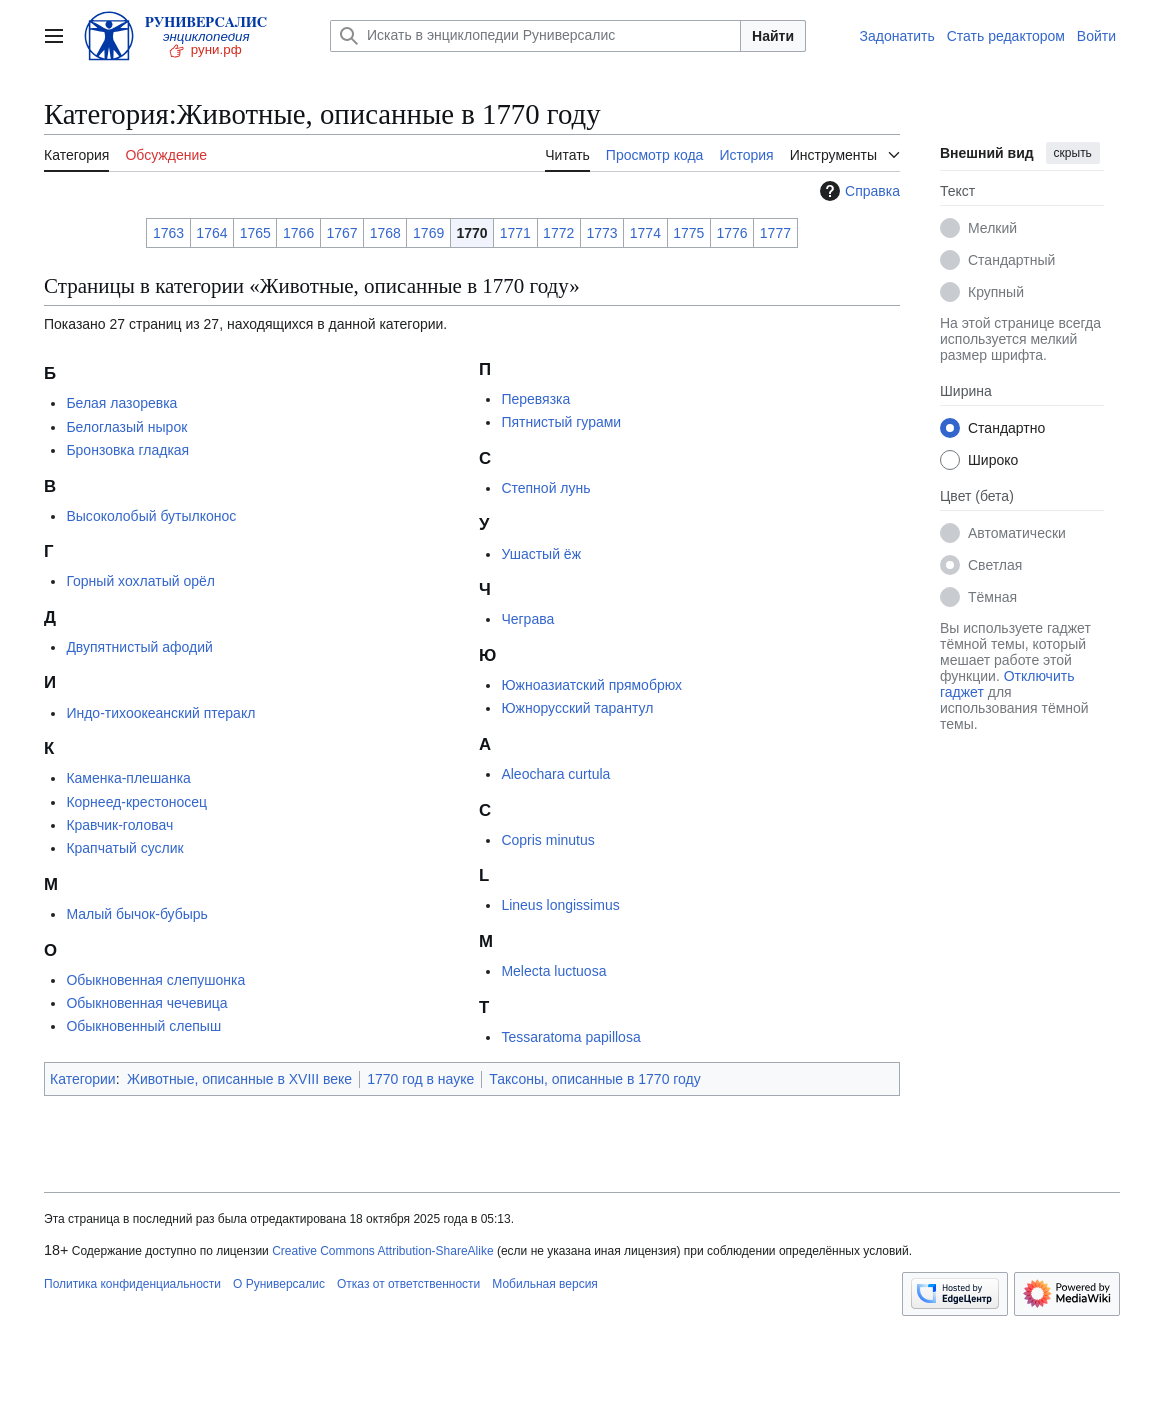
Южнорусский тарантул (577, 708)
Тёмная (992, 597)
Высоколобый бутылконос (151, 516)
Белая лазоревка (121, 403)
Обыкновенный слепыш (143, 1026)
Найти (773, 36)
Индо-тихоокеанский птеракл (160, 713)
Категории (83, 1079)
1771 (515, 233)
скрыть (1073, 153)
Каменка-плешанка (128, 778)
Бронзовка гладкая (127, 450)
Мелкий (992, 228)
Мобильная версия (545, 1284)
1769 (428, 233)
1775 (688, 233)
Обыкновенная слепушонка (155, 980)
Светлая (995, 565)
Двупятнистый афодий (139, 647)
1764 (211, 233)
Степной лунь (545, 488)
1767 (341, 233)
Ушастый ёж (541, 554)
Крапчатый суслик (124, 848)
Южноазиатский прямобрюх (591, 685)
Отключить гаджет (1007, 684)
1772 (558, 233)
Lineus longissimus (560, 905)
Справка (857, 191)
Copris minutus (547, 840)
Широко (993, 460)
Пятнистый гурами (561, 422)
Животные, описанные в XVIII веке (239, 1079)
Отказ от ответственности (408, 1284)
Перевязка (535, 399)
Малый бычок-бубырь (137, 914)
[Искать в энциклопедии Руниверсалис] (535, 36)
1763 (168, 233)
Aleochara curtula (555, 774)
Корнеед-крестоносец (136, 802)
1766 (298, 233)
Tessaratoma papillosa (570, 1037)
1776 (731, 233)
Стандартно (1006, 428)
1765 (255, 233)
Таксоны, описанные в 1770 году (595, 1079)
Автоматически (1017, 533)
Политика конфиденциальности (132, 1284)
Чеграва (527, 619)
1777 (775, 233)
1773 (601, 233)
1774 (645, 233)
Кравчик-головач (119, 825)
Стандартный (1011, 260)
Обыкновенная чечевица (146, 1003)
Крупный (996, 292)
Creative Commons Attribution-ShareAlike (382, 1251)
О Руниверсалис (279, 1284)
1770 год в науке (420, 1079)
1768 (385, 233)
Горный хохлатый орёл (140, 581)
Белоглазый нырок (126, 427)
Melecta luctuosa (553, 971)
